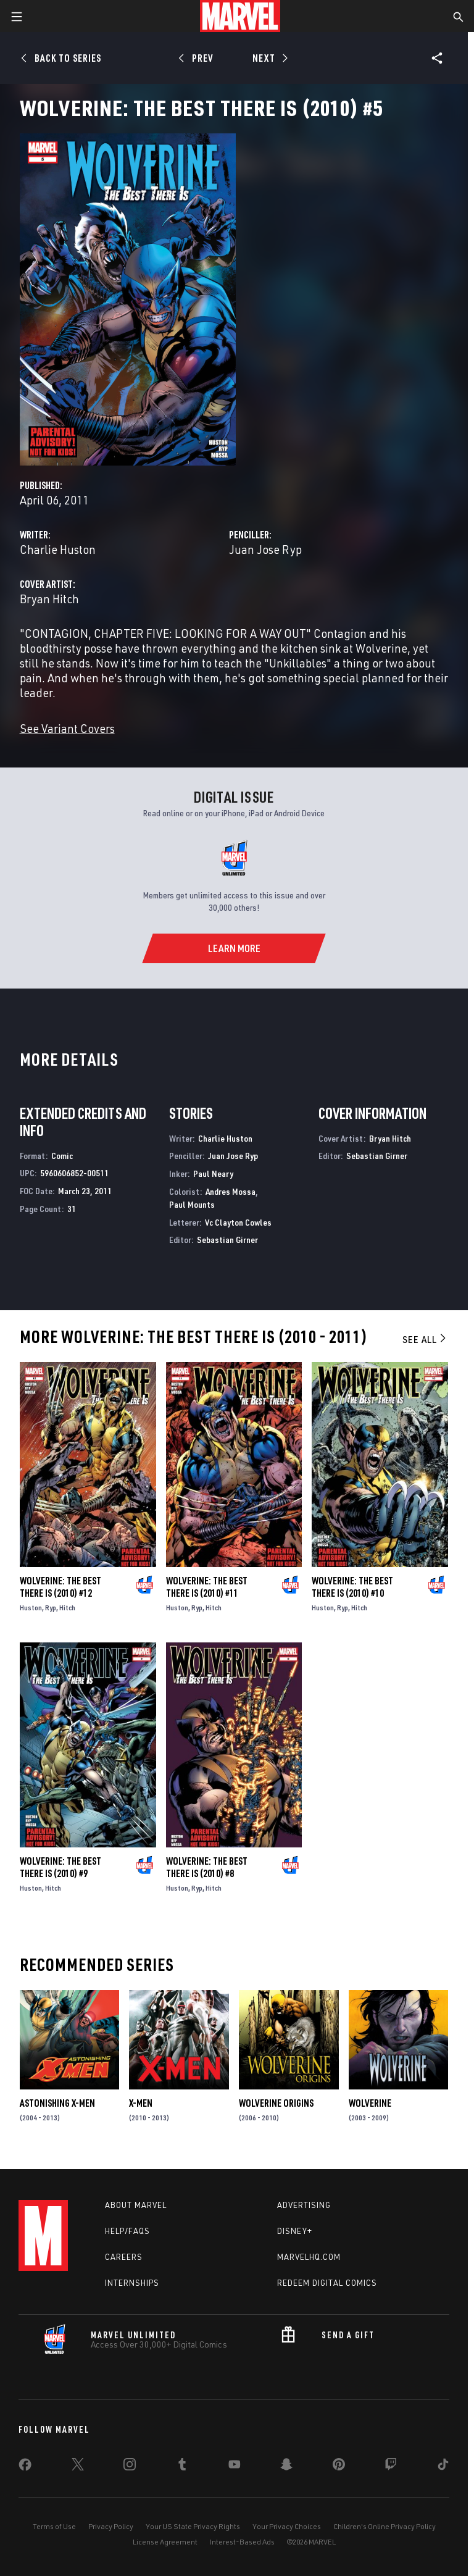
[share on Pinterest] (339, 2467)
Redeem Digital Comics (327, 2283)
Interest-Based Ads (242, 2541)
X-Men (140, 2103)
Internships (132, 2283)
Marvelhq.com (309, 2257)
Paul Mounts (192, 1204)
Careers (124, 2257)
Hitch (67, 1607)
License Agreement (165, 2541)
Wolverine (370, 2103)
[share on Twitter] (78, 2467)
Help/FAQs (127, 2231)
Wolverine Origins (276, 2103)
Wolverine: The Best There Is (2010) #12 (60, 1586)
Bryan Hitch (49, 599)
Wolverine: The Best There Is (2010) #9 (60, 1867)
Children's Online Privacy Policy (384, 2526)
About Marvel (136, 2205)
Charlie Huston (58, 549)
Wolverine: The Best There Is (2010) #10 (352, 1586)
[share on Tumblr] (182, 2467)
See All (425, 1339)
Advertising (304, 2205)
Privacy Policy (110, 2526)
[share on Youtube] (234, 2467)
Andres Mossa (231, 1191)
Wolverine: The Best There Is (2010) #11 (206, 1586)
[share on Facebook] (25, 2467)
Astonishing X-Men (57, 2103)
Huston (31, 1607)
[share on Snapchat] (286, 2467)
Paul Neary (213, 1173)
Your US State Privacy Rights (193, 2526)
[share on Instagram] (129, 2467)
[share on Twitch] (391, 2467)
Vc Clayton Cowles (238, 1222)
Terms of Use (54, 2526)
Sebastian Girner (227, 1239)
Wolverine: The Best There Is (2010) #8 (206, 1867)
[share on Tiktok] (443, 2467)
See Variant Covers (67, 728)
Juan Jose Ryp (265, 549)
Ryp (50, 1607)
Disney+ (294, 2231)
